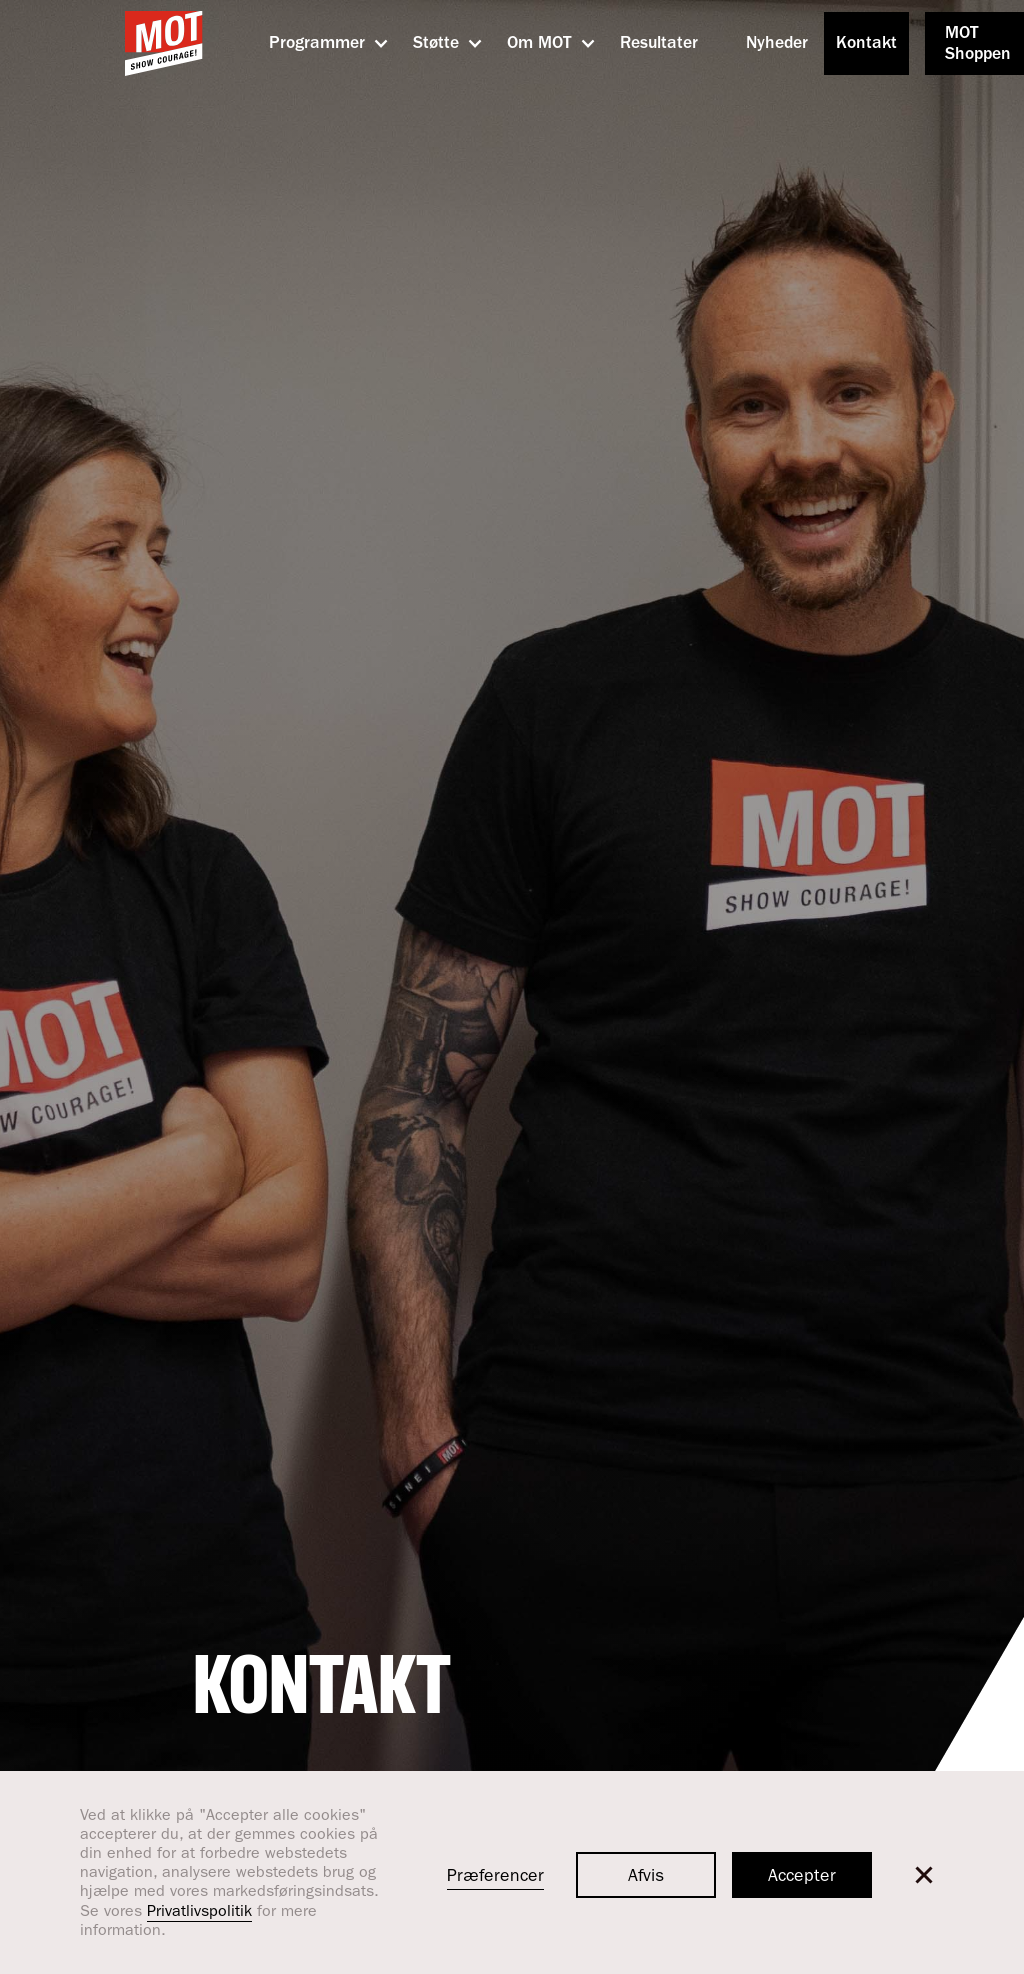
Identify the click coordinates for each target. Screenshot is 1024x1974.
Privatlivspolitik (199, 1913)
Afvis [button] (646, 1878)
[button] (317, 44)
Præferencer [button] (495, 1878)
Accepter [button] (802, 1878)
